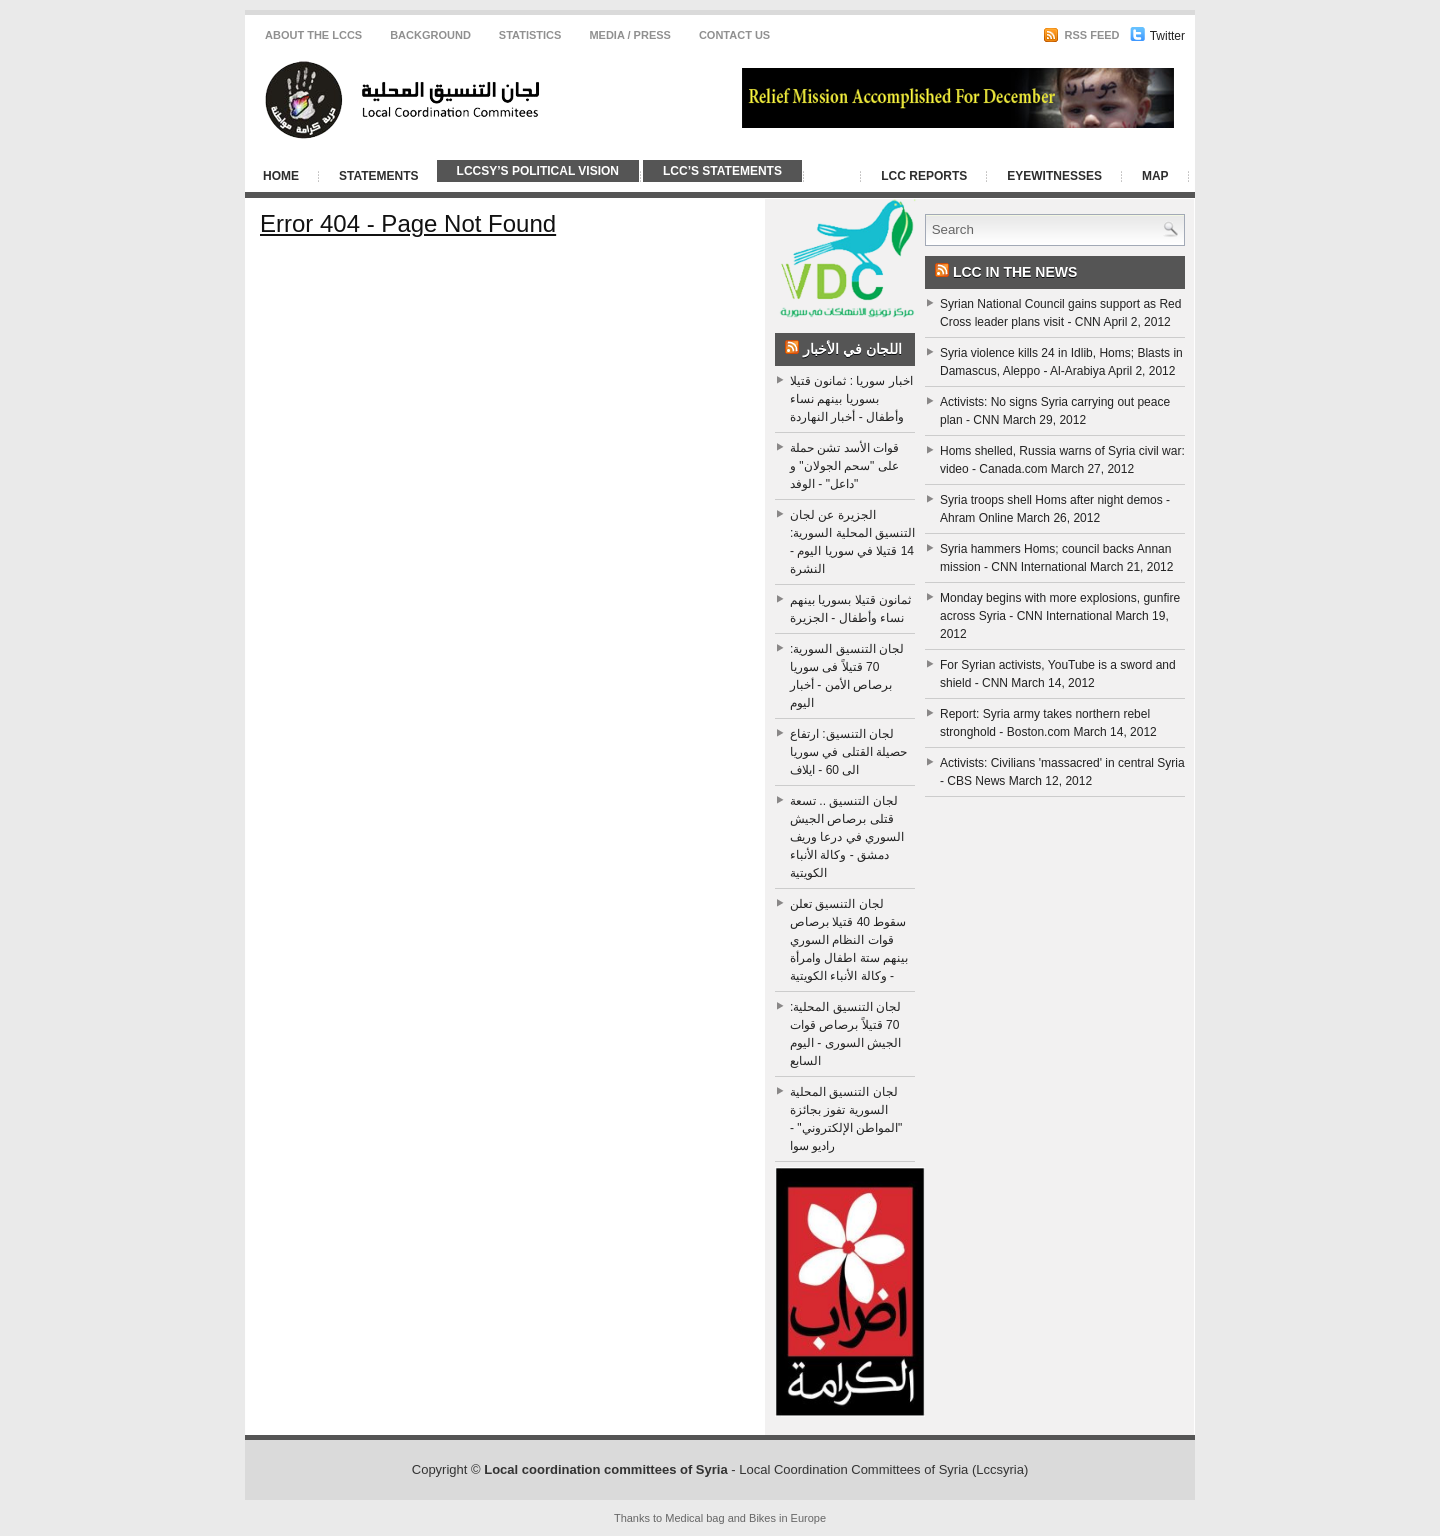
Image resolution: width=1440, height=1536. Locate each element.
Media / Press (630, 35)
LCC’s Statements (722, 171)
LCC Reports (924, 176)
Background (430, 35)
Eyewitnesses (1054, 176)
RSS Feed (1081, 35)
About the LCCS (313, 35)
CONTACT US (734, 35)
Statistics (530, 35)
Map (1155, 176)
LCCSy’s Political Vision (538, 171)
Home (281, 176)
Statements (379, 176)
